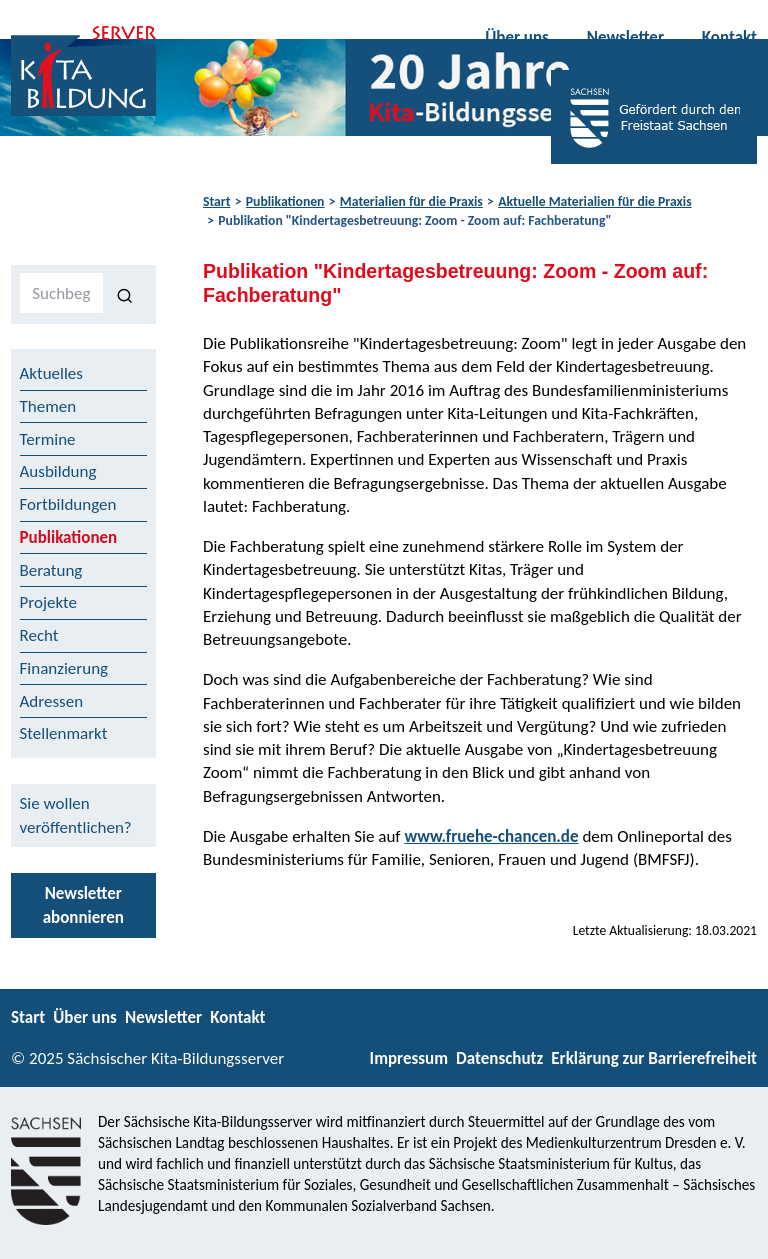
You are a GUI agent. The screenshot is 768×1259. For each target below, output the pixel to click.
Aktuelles (51, 373)
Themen (48, 406)
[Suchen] (125, 294)
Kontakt (729, 37)
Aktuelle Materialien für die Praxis (595, 201)
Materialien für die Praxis (411, 201)
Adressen (52, 701)
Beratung (51, 570)
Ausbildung (58, 471)
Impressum (409, 1058)
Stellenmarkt (64, 733)
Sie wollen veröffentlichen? (76, 815)
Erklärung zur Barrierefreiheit (654, 1058)
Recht (39, 635)
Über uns (517, 37)
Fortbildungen (68, 504)
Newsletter (625, 37)
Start (216, 201)
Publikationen (285, 201)
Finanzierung (64, 668)
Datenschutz (499, 1058)
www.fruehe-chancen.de (491, 836)
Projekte (49, 602)
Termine (48, 439)
